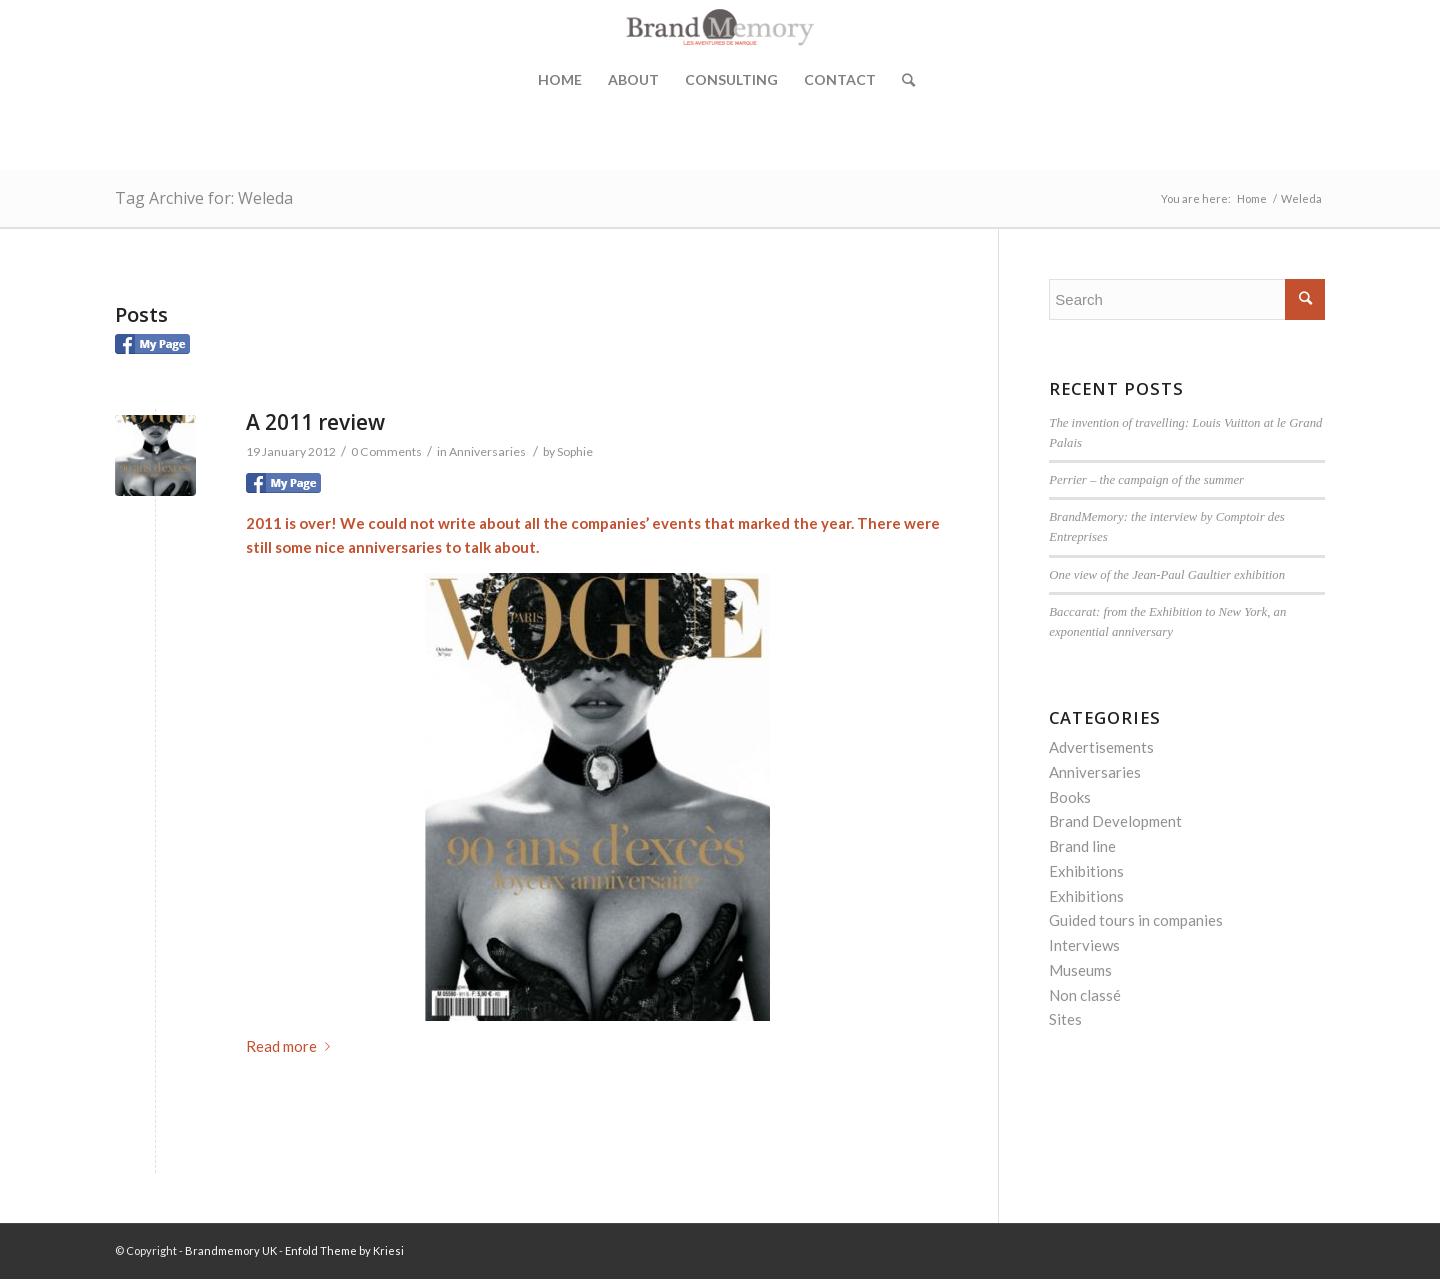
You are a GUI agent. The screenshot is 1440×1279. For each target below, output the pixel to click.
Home (560, 79)
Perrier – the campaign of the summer (1146, 480)
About (633, 79)
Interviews (1084, 945)
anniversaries (395, 547)
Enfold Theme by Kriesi (344, 1250)
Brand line (1082, 846)
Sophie (575, 451)
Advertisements (1101, 747)
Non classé (1085, 995)
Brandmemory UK (231, 1250)
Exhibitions (1086, 871)
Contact (840, 79)
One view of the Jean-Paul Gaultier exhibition (1167, 575)
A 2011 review (315, 422)
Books (1070, 797)
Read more (292, 1046)
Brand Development (1115, 821)
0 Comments (386, 451)
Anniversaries (487, 451)
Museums (1080, 970)
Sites (1065, 1019)
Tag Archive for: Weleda (204, 198)
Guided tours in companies (1136, 920)
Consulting (731, 79)
